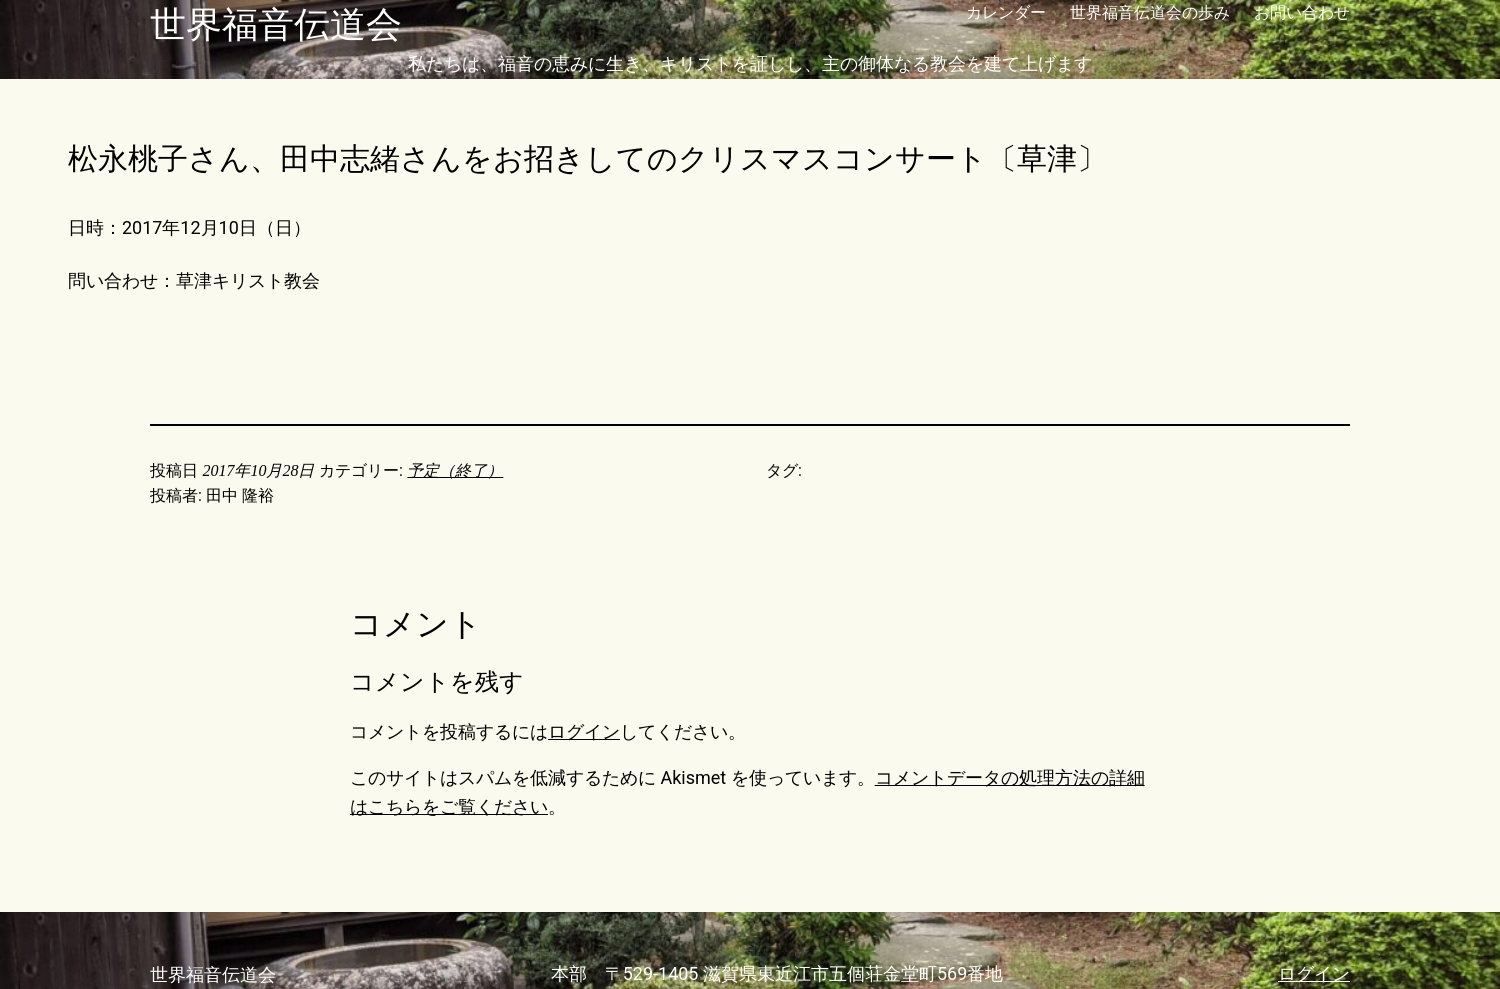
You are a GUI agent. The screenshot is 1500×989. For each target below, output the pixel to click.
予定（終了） (455, 470)
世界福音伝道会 (276, 25)
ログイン (584, 731)
